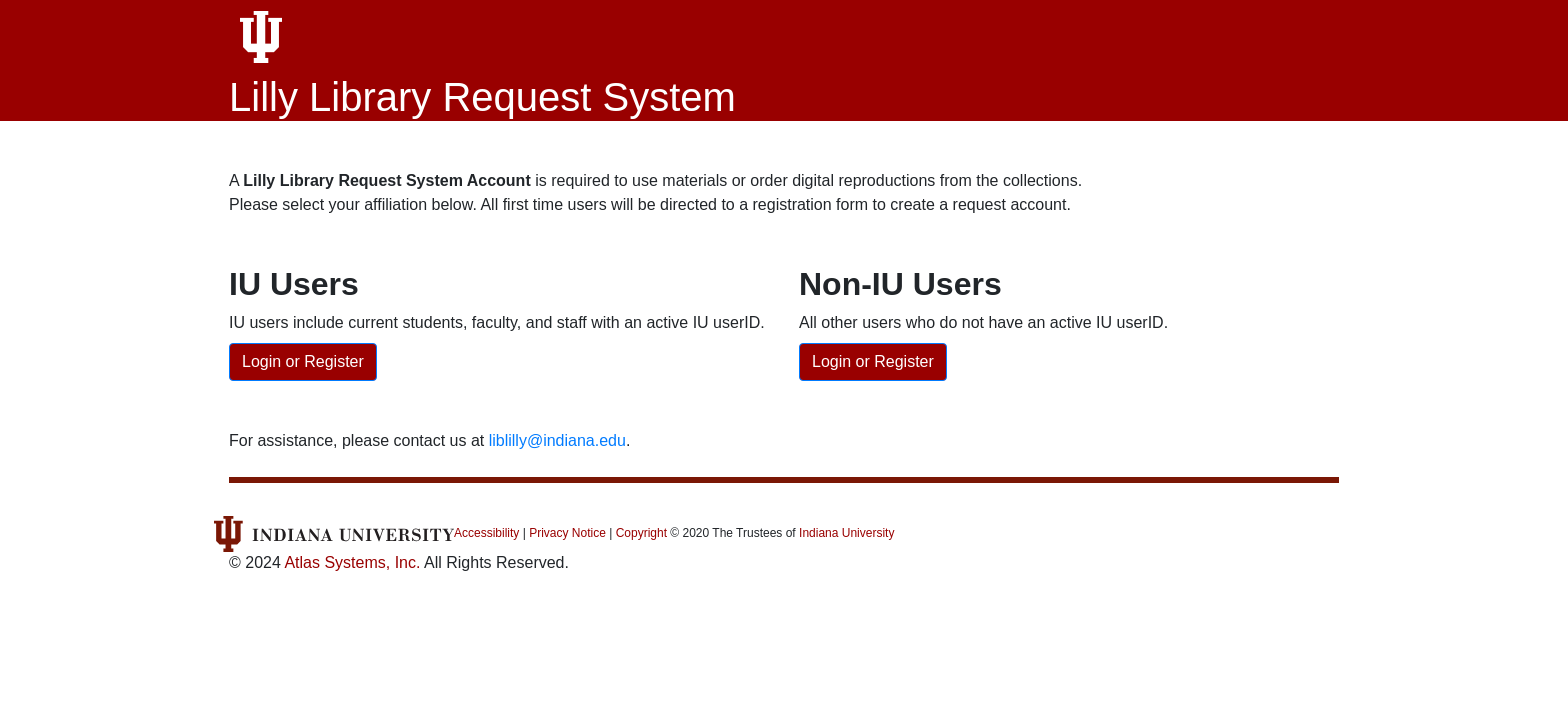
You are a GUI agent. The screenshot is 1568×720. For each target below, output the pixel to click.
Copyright (641, 533)
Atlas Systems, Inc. (352, 562)
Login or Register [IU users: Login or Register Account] (303, 361)
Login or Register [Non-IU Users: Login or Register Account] (873, 361)
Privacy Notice (567, 533)
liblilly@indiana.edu (557, 440)
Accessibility (486, 533)
